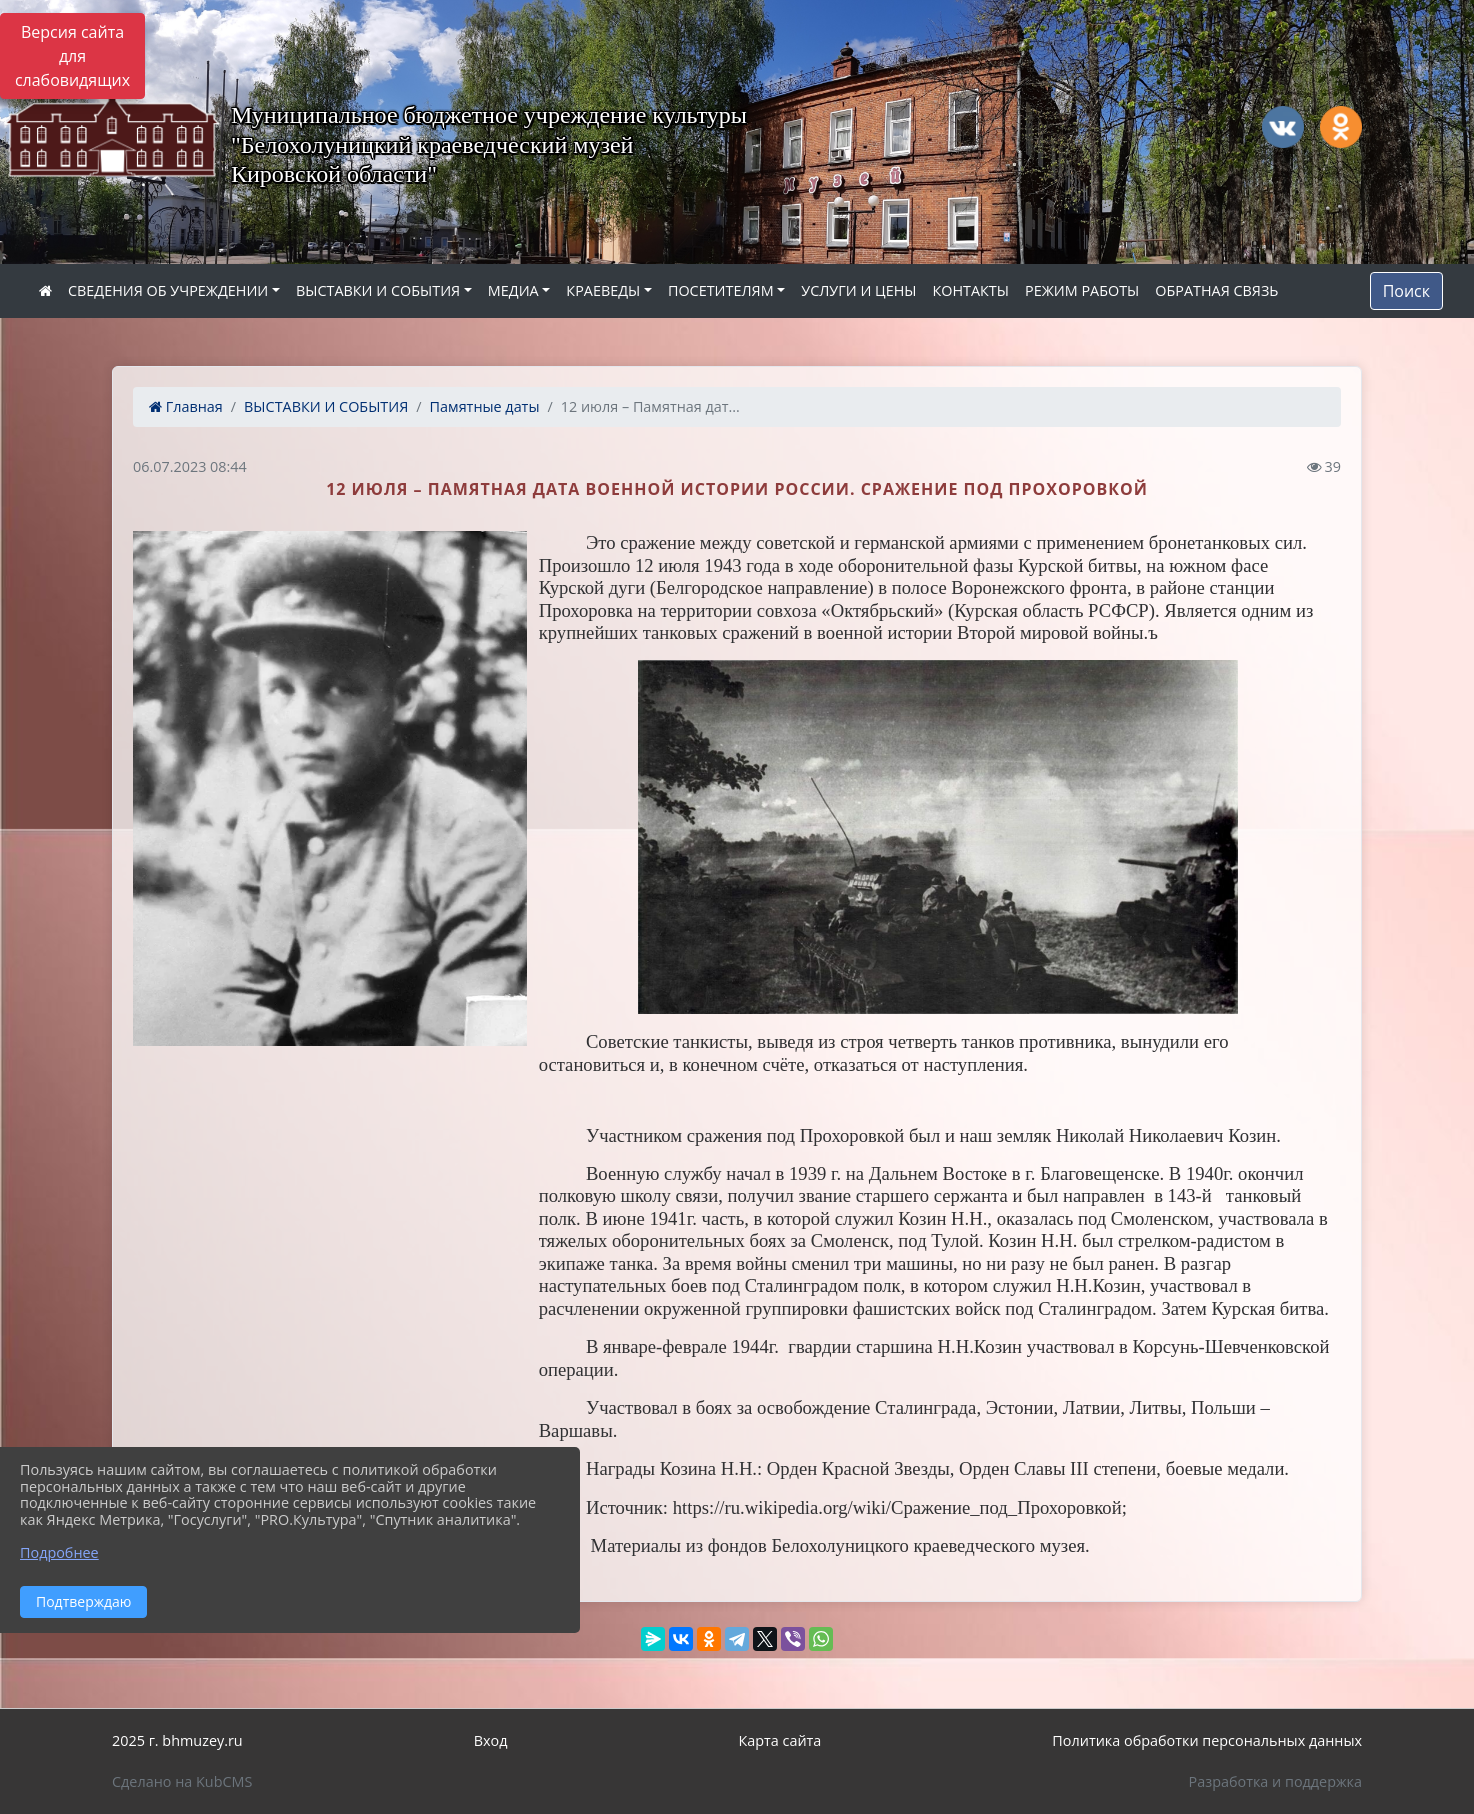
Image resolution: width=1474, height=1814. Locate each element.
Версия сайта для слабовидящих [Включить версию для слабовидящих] (72, 56)
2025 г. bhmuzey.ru (177, 1740)
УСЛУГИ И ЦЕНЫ (858, 290)
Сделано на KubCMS (182, 1781)
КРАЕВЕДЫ (603, 290)
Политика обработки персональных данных (1207, 1740)
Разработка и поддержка (1275, 1781)
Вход (491, 1740)
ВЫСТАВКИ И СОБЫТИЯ (378, 290)
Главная (186, 406)
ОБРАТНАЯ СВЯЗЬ (1216, 290)
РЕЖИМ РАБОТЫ (1082, 290)
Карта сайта (779, 1740)
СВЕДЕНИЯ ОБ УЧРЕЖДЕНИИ (168, 290)
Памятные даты (485, 406)
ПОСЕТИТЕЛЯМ (721, 290)
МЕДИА (513, 290)
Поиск (1406, 291)
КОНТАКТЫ (970, 290)
